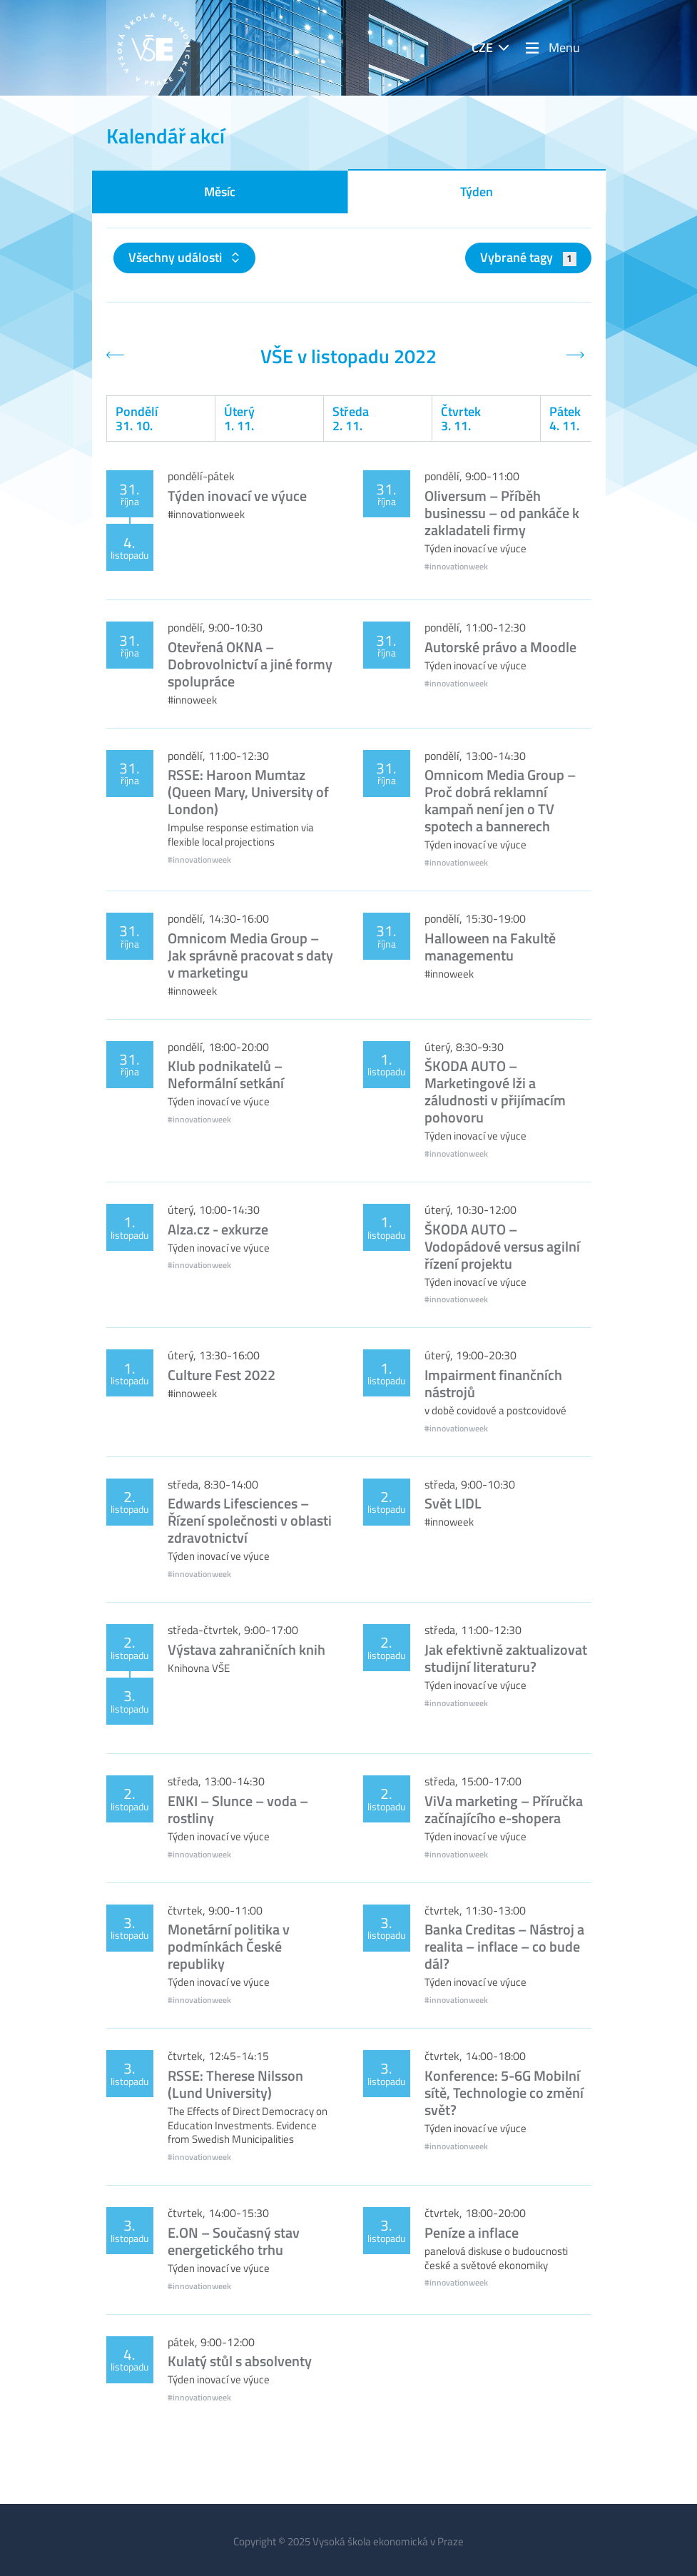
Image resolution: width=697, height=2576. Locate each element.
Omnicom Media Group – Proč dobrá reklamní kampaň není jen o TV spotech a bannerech (500, 800)
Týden (476, 191)
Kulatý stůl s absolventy (240, 2361)
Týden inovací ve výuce (237, 496)
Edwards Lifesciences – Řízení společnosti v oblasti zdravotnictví (250, 1520)
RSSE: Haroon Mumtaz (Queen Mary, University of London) (248, 792)
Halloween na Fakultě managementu (490, 946)
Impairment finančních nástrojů (493, 1383)
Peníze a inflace (471, 2232)
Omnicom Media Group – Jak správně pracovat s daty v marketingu (250, 955)
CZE (482, 47)
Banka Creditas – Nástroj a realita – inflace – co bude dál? (504, 1946)
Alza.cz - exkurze (218, 1229)
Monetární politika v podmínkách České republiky (229, 1946)
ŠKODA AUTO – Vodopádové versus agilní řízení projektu (502, 1246)
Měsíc (219, 191)
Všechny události (176, 257)
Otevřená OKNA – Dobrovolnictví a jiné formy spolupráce (250, 664)
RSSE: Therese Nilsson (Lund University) (235, 2084)
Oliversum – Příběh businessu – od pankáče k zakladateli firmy (501, 513)
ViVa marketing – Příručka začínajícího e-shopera (503, 1809)
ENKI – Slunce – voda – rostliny (238, 1809)
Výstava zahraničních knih (246, 1649)
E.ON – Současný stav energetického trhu (234, 2241)
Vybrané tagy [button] (528, 257)
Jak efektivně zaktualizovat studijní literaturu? (505, 1658)
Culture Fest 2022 (221, 1375)
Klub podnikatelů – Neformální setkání (226, 1074)
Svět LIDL (453, 1503)
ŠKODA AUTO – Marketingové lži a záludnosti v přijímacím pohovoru (495, 1091)
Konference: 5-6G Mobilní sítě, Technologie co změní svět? (504, 2092)
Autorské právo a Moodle (500, 647)
